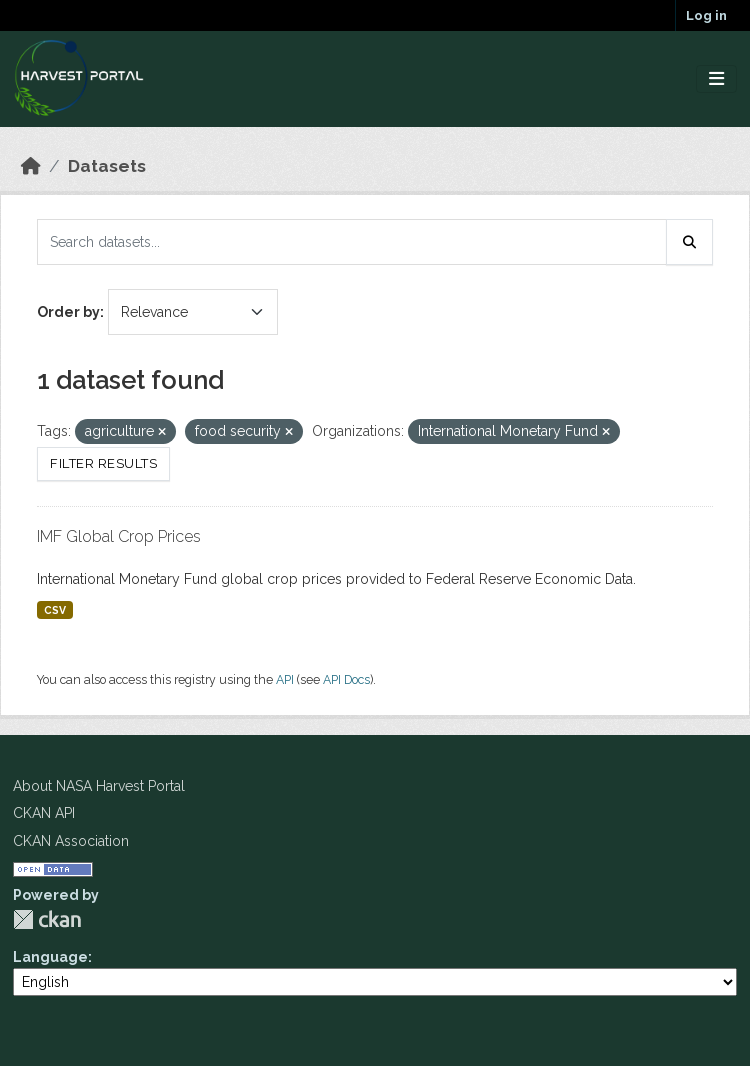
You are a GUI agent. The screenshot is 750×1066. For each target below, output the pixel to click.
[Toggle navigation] (716, 79)
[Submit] (690, 242)
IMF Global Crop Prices (119, 536)
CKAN (47, 919)
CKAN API (44, 813)
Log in (706, 15)
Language (50, 957)
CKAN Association (71, 841)
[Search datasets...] (352, 242)
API (285, 679)
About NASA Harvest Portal (99, 786)
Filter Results (103, 463)
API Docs (346, 679)
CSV (55, 610)
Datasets (107, 166)
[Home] (31, 166)
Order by (68, 312)
